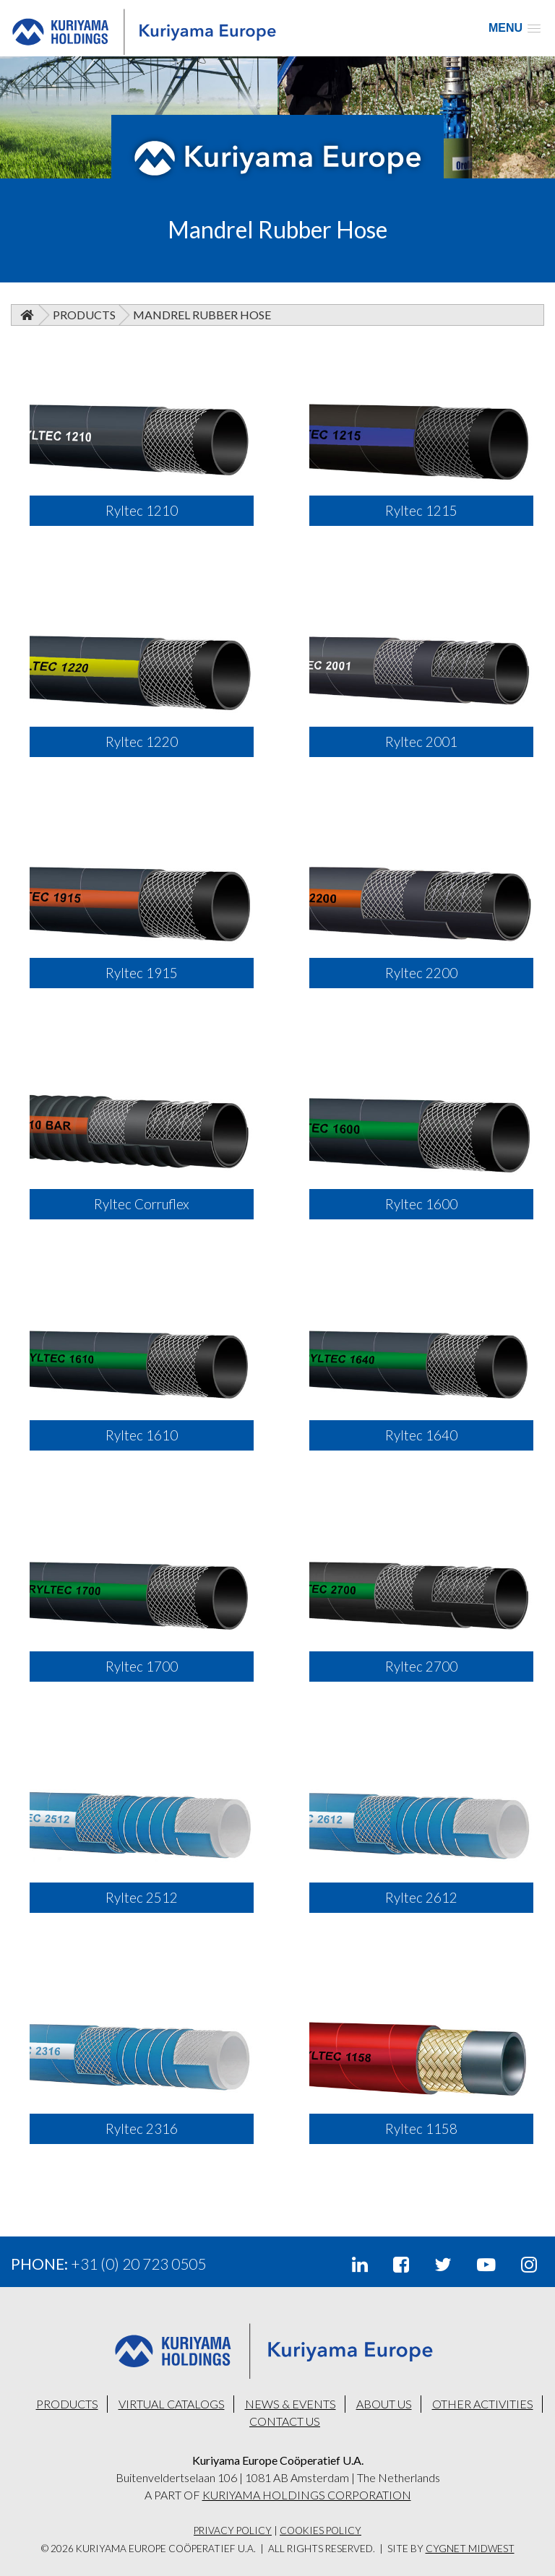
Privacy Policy (233, 2530)
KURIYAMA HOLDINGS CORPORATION (306, 2495)
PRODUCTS (67, 2404)
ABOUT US (384, 2404)
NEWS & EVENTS (290, 2404)
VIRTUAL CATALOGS (172, 2404)
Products (84, 314)
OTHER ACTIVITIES (482, 2404)
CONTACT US (284, 2421)
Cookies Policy (320, 2530)
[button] (514, 28)
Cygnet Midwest (470, 2548)
